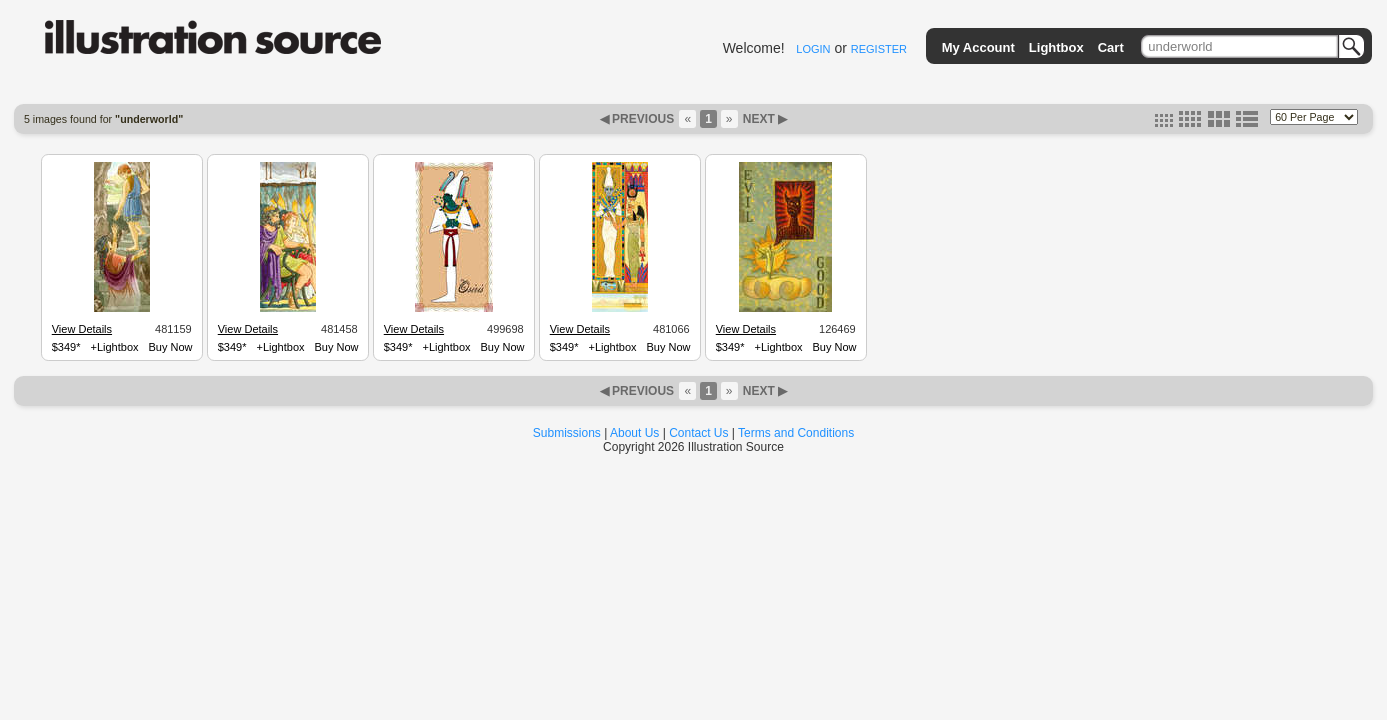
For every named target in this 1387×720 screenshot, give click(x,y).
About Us (634, 433)
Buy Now (171, 347)
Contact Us (698, 433)
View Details (82, 329)
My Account (978, 47)
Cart (1111, 47)
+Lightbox (115, 347)
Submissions (567, 433)
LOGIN (813, 49)
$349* (66, 347)
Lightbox (1056, 47)
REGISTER (879, 49)
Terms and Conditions (796, 433)
